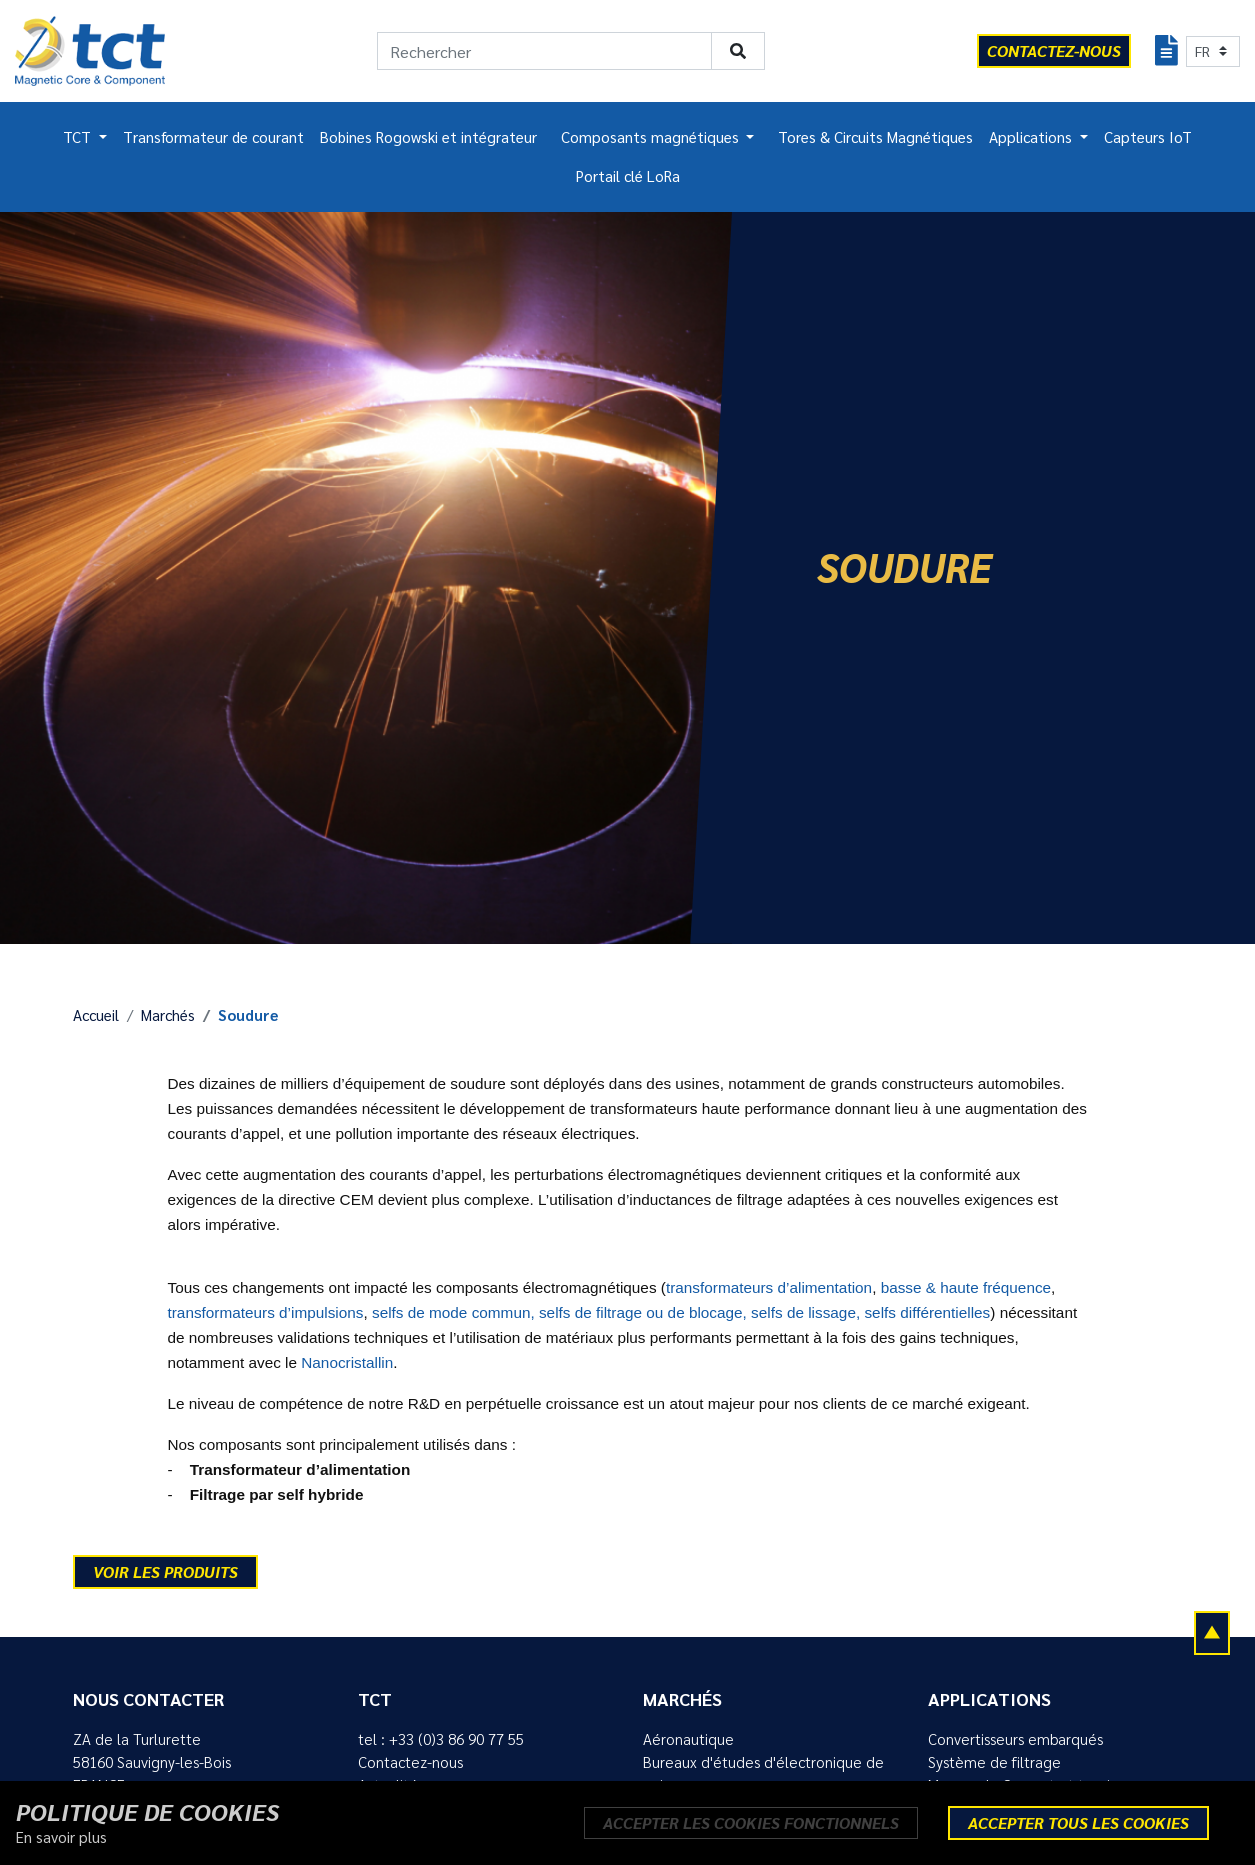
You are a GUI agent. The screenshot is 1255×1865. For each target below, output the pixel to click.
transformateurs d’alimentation (769, 1287)
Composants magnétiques (652, 137)
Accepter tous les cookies (1078, 1822)
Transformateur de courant (213, 137)
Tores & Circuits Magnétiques (875, 137)
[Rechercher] (544, 51)
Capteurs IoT (1148, 137)
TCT (79, 137)
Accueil (96, 1015)
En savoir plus (61, 1837)
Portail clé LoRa (628, 176)
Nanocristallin (347, 1362)
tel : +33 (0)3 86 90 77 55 (441, 1739)
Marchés (168, 1015)
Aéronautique (688, 1739)
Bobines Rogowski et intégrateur (428, 137)
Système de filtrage (994, 1762)
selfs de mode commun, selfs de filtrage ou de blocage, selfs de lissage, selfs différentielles (681, 1312)
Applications (1032, 137)
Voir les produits (165, 1571)
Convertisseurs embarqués (1015, 1739)
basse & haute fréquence (966, 1287)
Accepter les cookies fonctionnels (751, 1822)
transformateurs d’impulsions (266, 1312)
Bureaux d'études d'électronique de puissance (763, 1773)
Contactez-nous (410, 1762)
